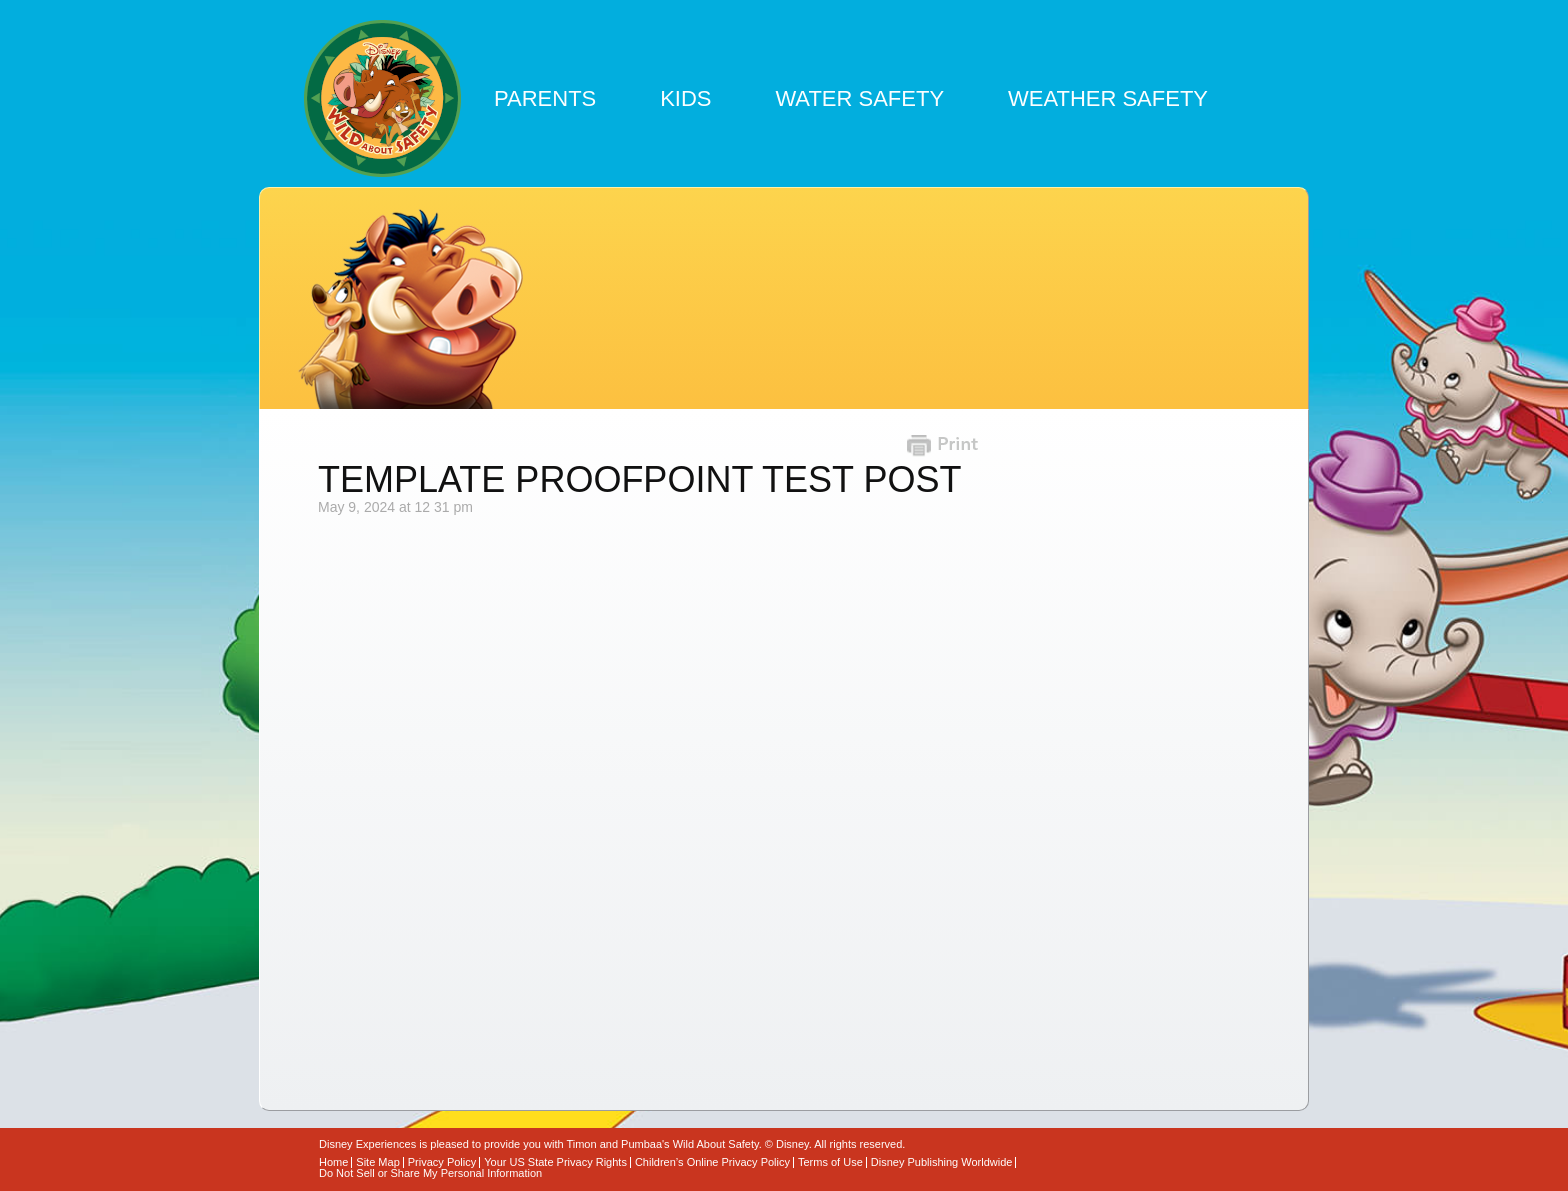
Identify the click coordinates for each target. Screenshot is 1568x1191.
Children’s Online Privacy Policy (712, 1162)
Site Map (377, 1162)
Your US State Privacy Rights (555, 1162)
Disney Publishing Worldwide (942, 1162)
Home (333, 1162)
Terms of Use (830, 1162)
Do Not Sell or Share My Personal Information (430, 1173)
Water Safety (859, 98)
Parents (545, 98)
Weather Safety (1108, 98)
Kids (685, 98)
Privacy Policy (442, 1162)
